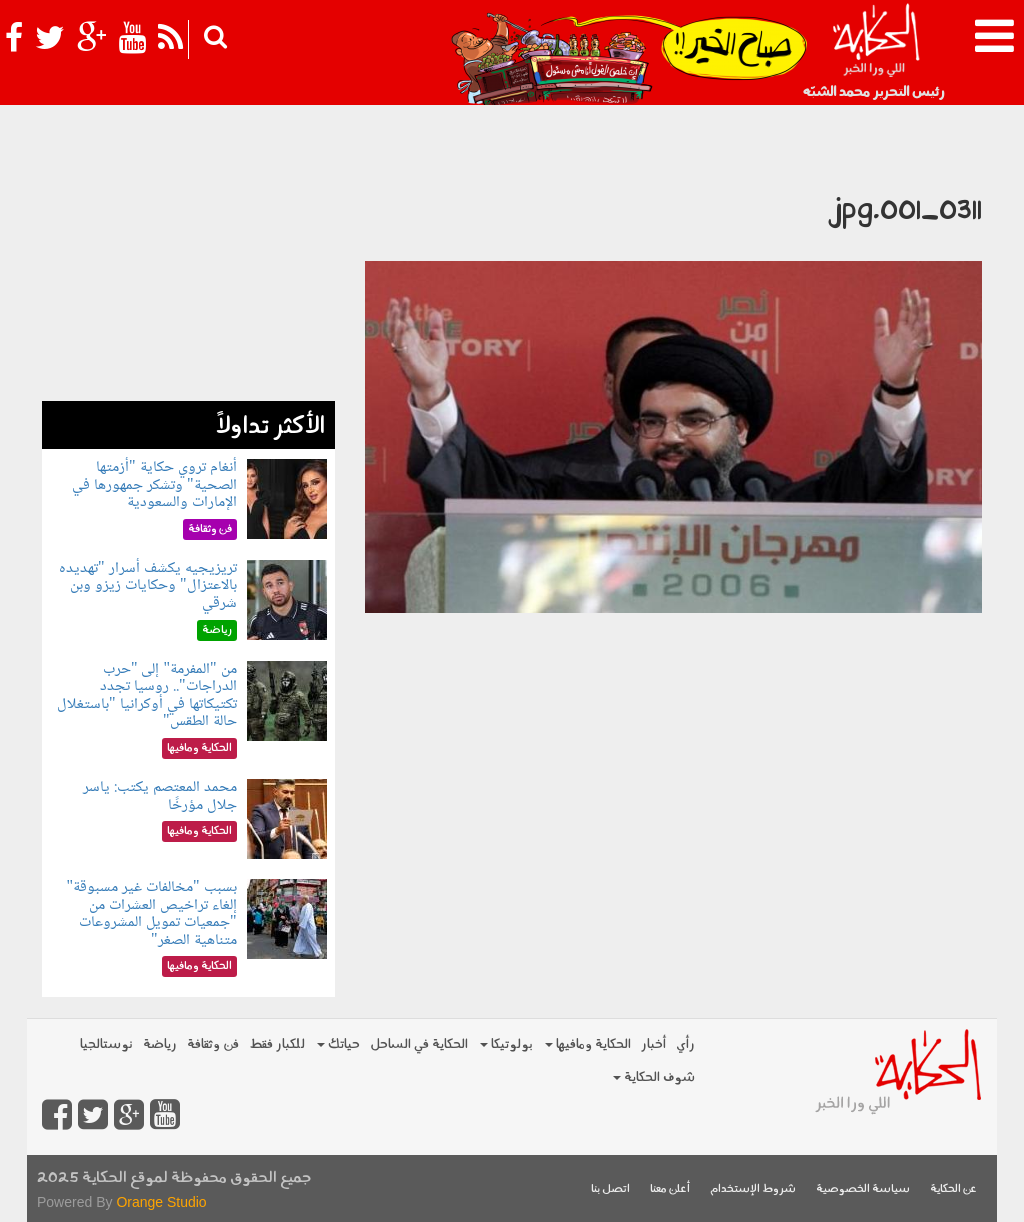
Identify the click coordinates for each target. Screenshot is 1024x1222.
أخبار (653, 1044)
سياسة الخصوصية (863, 1189)
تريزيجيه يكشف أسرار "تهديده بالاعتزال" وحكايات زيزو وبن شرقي (148, 586)
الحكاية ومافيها (588, 1044)
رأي (685, 1044)
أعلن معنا (670, 1189)
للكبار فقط (277, 1044)
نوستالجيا (106, 1044)
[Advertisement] (188, 276)
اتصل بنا (610, 1189)
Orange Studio (161, 1202)
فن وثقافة (213, 1044)
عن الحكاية (953, 1189)
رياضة (160, 1044)
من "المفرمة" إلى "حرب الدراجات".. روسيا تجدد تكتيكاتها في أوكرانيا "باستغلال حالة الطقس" (147, 696)
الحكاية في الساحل (419, 1044)
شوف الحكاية (654, 1077)
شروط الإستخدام (753, 1189)
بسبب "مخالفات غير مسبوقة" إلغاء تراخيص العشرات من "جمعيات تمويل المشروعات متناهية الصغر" (151, 914)
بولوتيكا (506, 1044)
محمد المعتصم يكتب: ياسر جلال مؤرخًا (160, 796)
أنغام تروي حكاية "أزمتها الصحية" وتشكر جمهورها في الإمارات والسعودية (154, 485)
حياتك (338, 1044)
